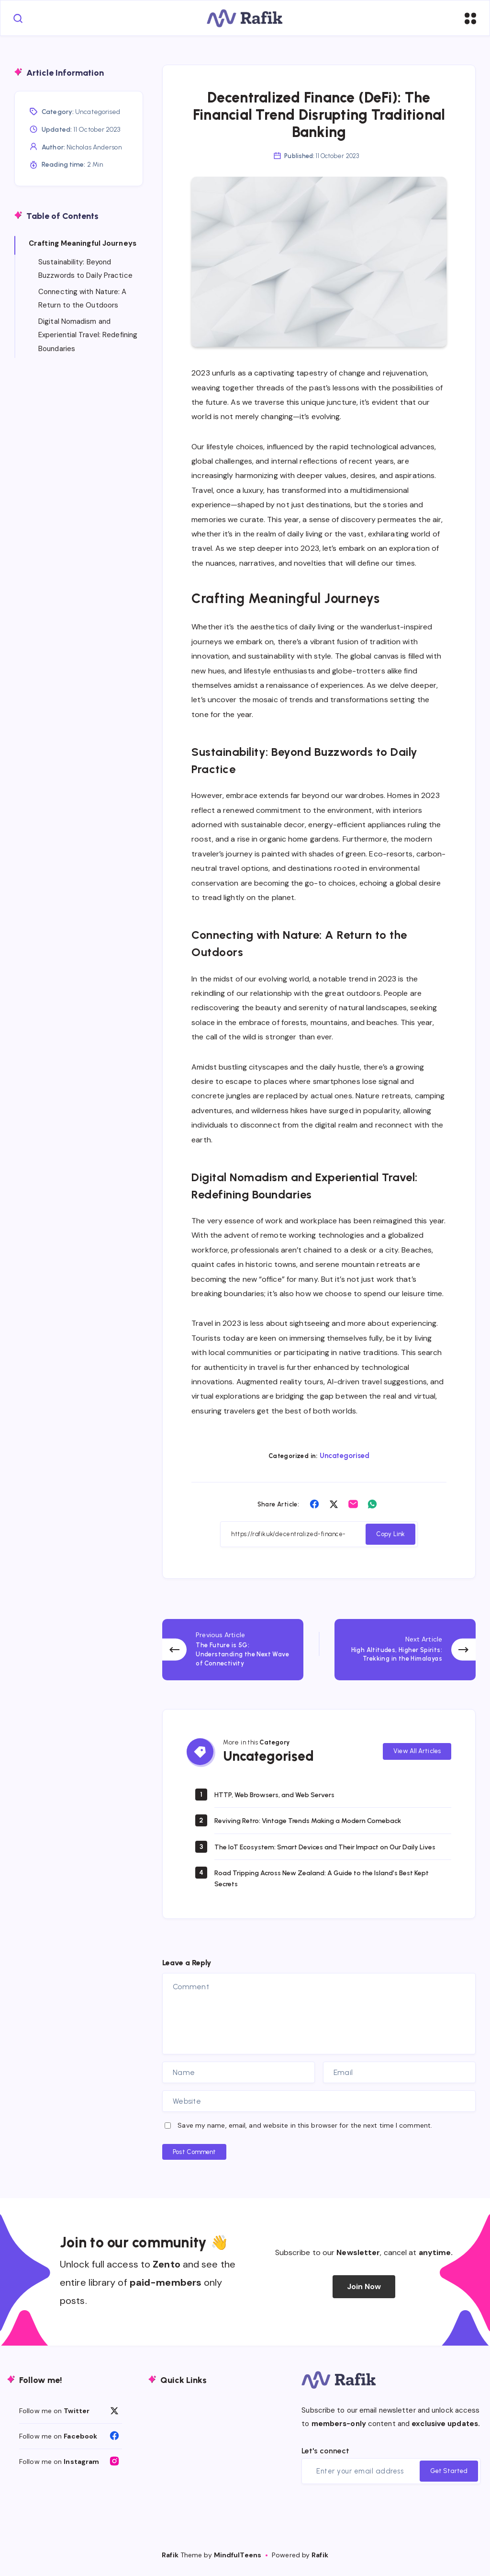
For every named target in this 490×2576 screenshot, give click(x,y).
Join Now (364, 2291)
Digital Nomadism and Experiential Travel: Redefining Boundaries (87, 336)
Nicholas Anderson (94, 149)
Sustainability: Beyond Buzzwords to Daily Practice (85, 270)
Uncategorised (344, 1459)
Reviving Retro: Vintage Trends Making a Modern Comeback (322, 1814)
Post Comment (194, 2156)
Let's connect (325, 2455)
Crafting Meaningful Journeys (82, 245)
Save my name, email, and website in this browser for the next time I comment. (305, 2130)
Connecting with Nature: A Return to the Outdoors (82, 300)
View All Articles (417, 1744)
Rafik (170, 2559)
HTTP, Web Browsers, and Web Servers (282, 1788)
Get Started (449, 2475)
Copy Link (390, 1537)
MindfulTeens (237, 2559)
